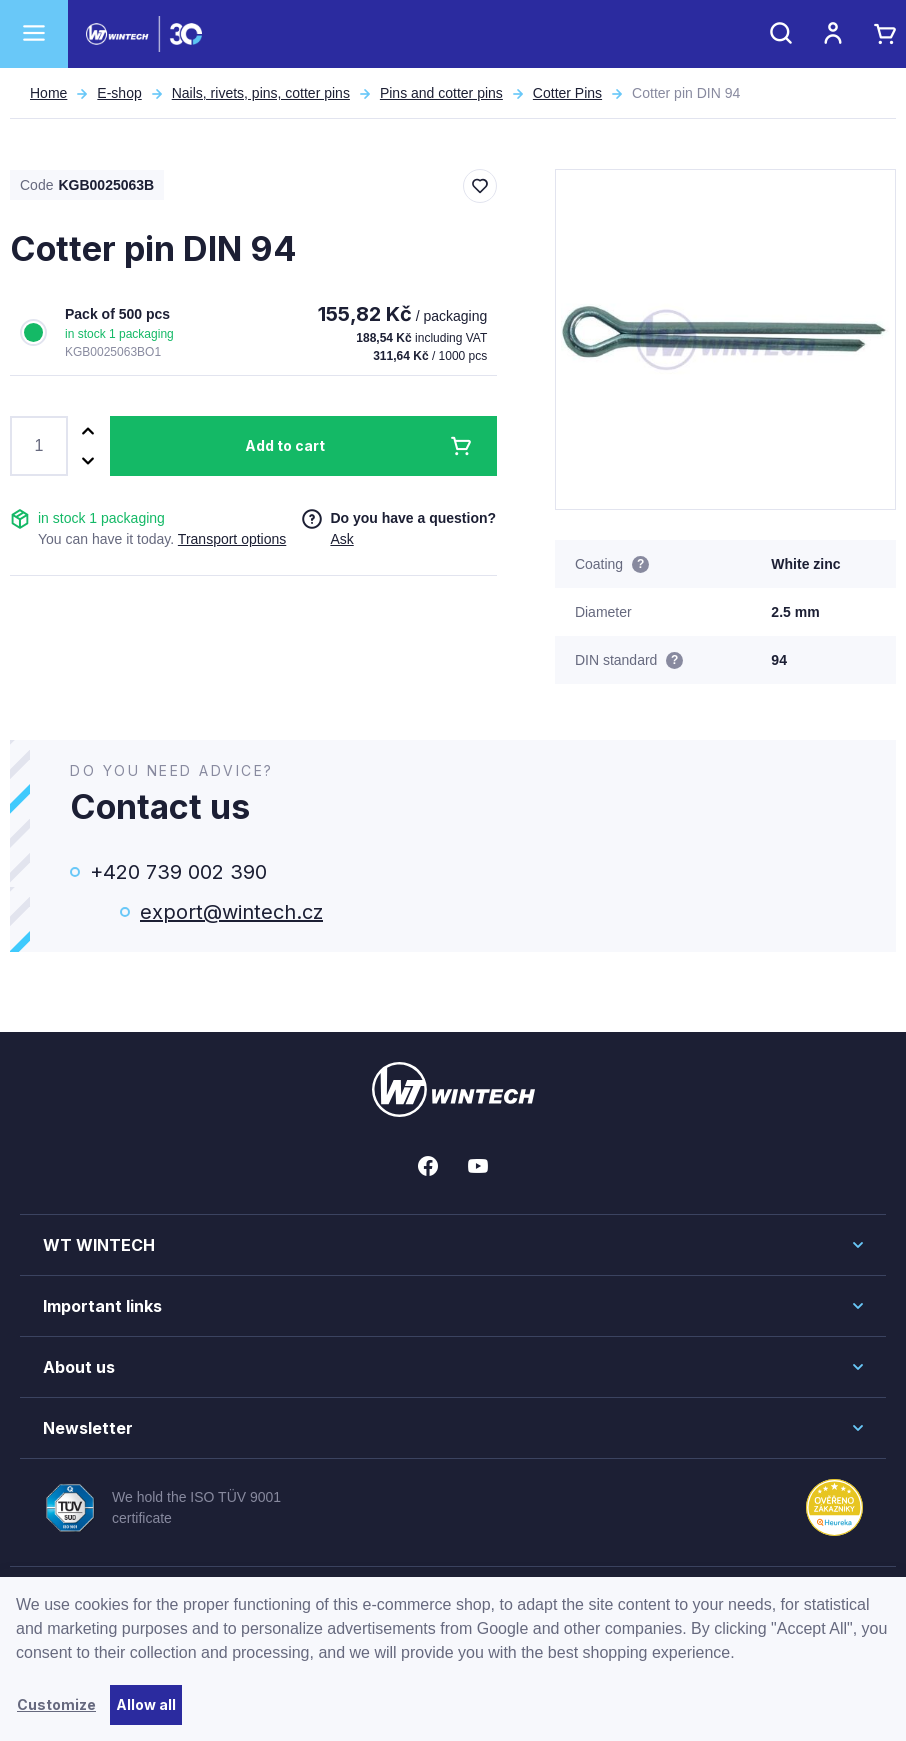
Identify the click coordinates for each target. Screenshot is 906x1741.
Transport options (232, 539)
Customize (56, 1704)
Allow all (146, 1704)
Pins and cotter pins (441, 93)
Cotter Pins (567, 93)
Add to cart (285, 445)
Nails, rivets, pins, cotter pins (261, 93)
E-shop (119, 93)
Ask (341, 539)
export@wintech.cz (231, 912)
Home (48, 93)
